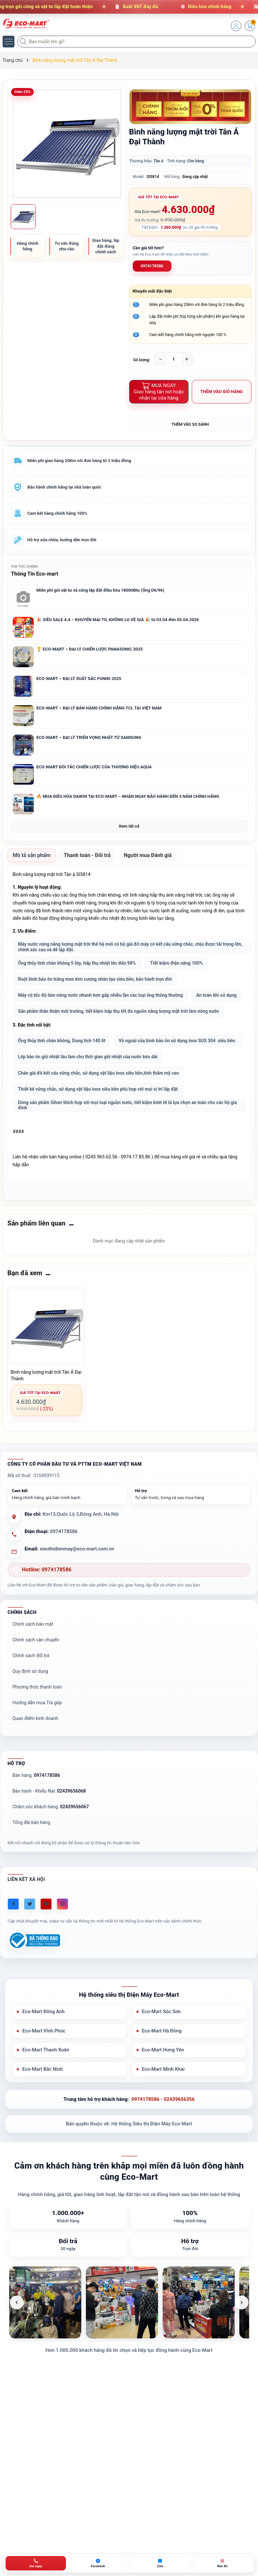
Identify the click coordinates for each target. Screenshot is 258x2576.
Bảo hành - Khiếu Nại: (49, 1828)
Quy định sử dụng (30, 1708)
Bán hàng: (36, 1812)
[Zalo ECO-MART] (160, 2563)
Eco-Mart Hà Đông (162, 2068)
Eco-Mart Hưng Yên (163, 2087)
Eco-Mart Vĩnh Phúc (44, 2068)
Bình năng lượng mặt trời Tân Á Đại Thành (46, 1412)
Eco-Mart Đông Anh (43, 2049)
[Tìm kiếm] (23, 41)
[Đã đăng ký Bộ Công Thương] (34, 1978)
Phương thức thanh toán (37, 1723)
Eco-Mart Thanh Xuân (46, 2087)
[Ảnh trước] (17, 2340)
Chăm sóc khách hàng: (50, 1843)
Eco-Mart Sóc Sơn (162, 2049)
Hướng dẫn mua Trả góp (37, 1739)
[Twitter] (29, 1941)
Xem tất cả (129, 827)
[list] (129, 2340)
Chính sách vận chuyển (35, 1676)
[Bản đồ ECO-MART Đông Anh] (222, 2563)
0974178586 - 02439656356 (163, 2137)
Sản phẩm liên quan (37, 1260)
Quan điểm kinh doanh (35, 1755)
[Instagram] (62, 1941)
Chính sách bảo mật (32, 1661)
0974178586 (152, 266)
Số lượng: (141, 360)
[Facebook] (13, 1941)
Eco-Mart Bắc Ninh (43, 2107)
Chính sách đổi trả (30, 1692)
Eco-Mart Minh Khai (163, 2107)
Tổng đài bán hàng (31, 1859)
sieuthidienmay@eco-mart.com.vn (77, 1586)
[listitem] (45, 2340)
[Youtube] (46, 1941)
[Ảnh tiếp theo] (241, 2340)
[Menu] (8, 41)
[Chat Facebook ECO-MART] (98, 2563)
